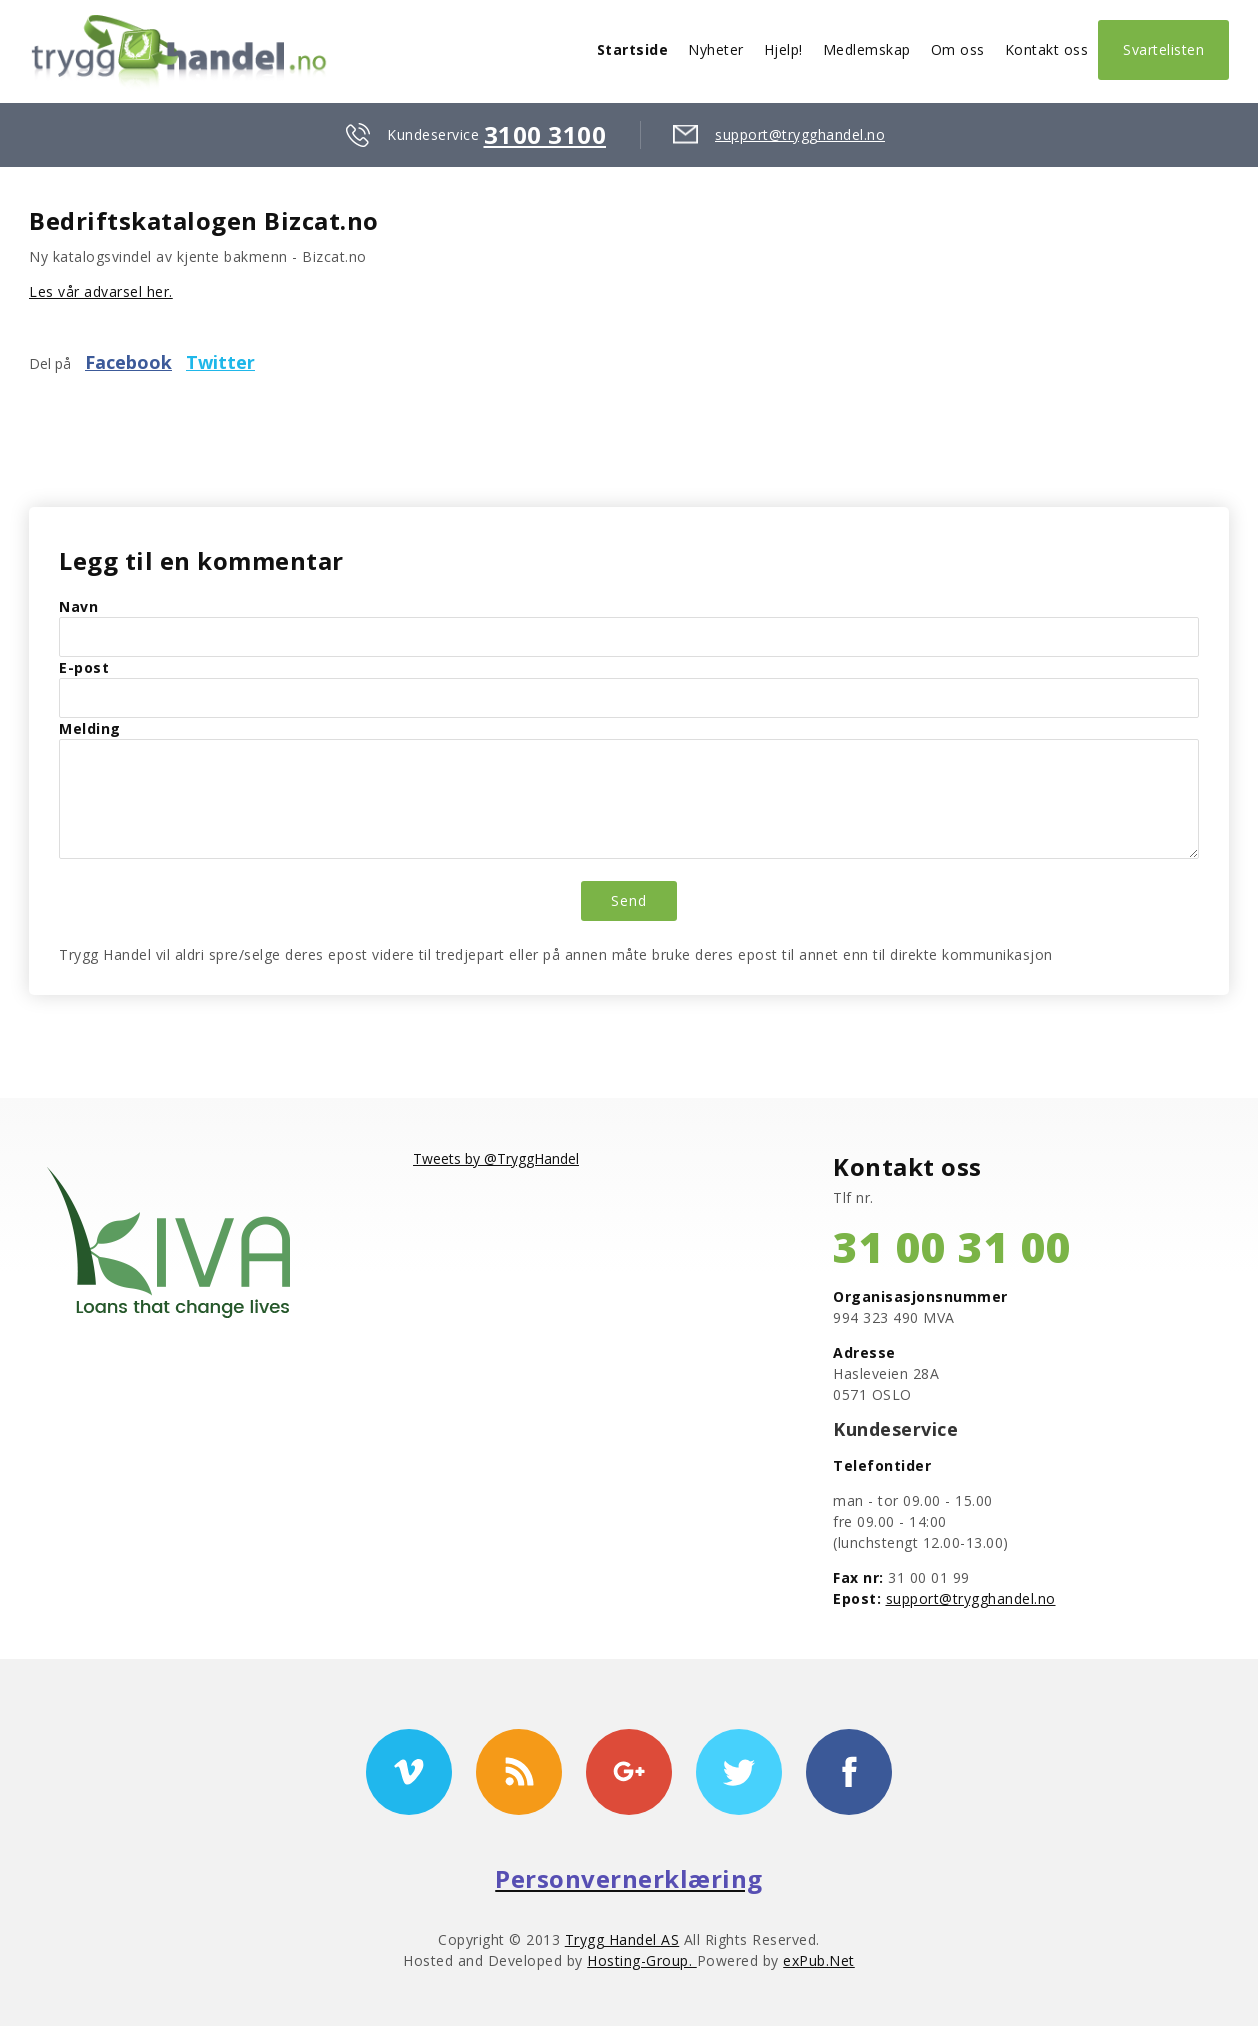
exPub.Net (819, 1960)
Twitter (220, 362)
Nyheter (716, 49)
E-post (84, 667)
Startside (633, 49)
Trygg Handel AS (622, 1939)
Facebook (128, 362)
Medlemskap (867, 49)
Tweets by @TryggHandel (496, 1158)
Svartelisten (1163, 49)
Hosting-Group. (642, 1960)
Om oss (958, 49)
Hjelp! (783, 49)
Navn (78, 606)
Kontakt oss (1047, 49)
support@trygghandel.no (800, 134)
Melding (90, 728)
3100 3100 (545, 134)
